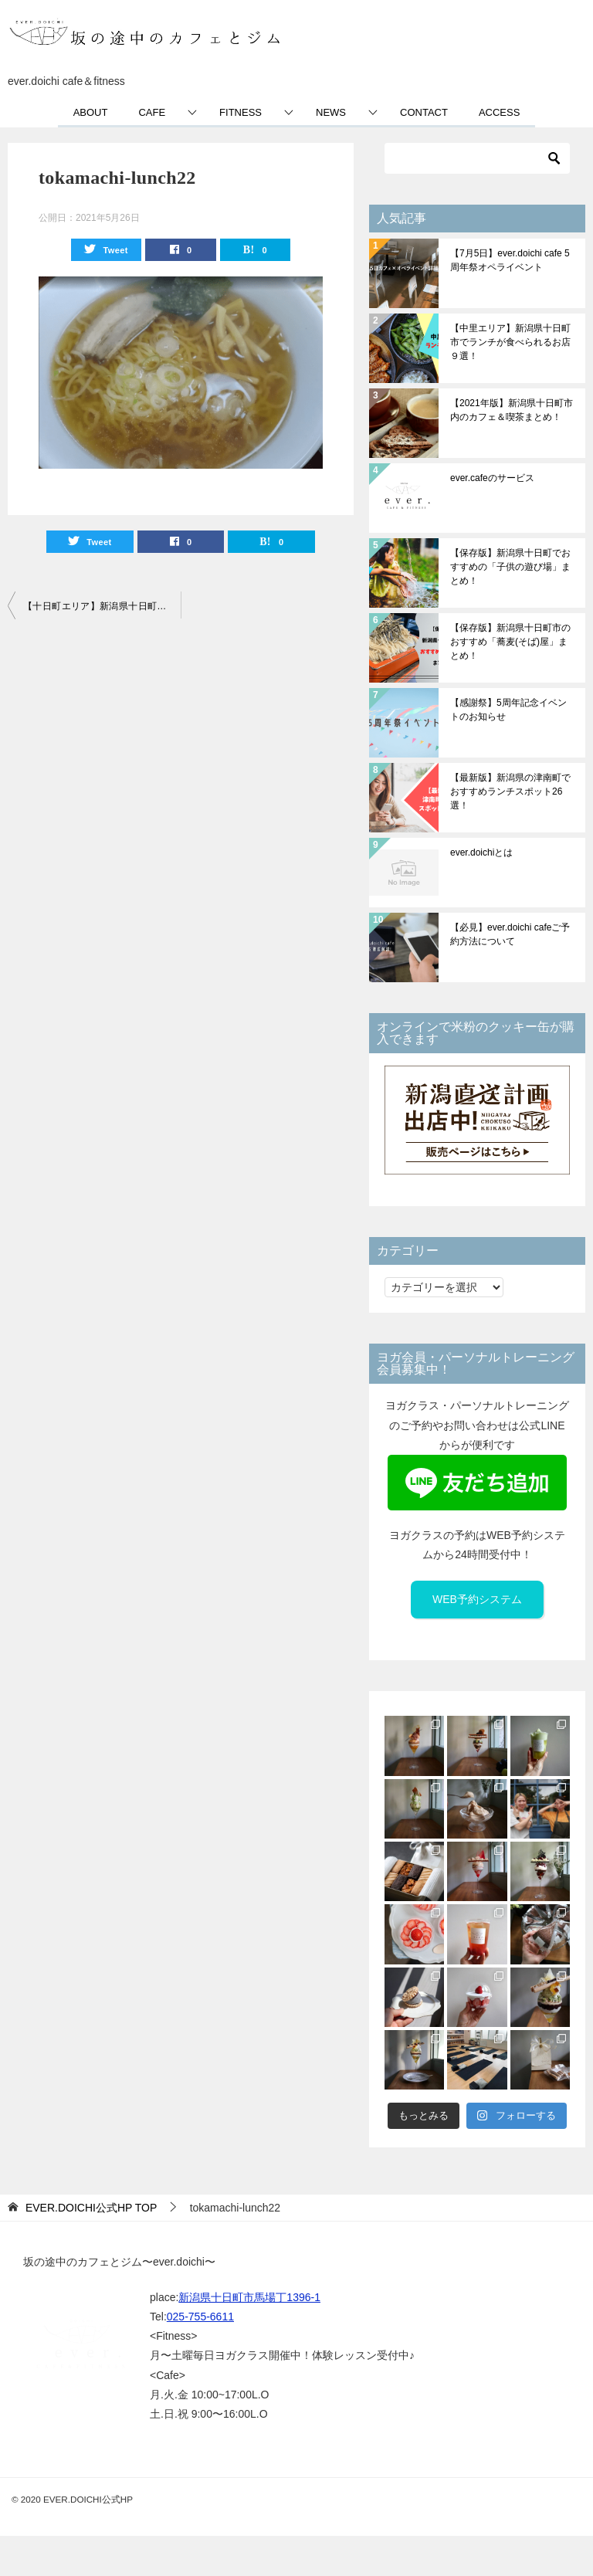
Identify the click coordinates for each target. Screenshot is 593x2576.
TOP (91, 2207)
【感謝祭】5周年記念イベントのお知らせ (508, 709)
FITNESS (240, 112)
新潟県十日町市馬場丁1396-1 (249, 2297)
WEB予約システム (477, 1599)
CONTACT (424, 112)
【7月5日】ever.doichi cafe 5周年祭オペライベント (510, 260)
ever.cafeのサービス (492, 478)
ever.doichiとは (481, 852)
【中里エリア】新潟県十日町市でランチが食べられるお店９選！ (510, 342)
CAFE (151, 112)
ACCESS (499, 112)
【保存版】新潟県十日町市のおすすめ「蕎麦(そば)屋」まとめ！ (510, 641)
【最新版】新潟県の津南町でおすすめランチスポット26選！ (510, 791)
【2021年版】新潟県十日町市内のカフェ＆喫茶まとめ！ (511, 410)
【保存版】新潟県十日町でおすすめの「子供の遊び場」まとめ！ (510, 566)
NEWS (331, 112)
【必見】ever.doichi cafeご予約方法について (510, 934)
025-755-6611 (200, 2316)
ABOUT (90, 112)
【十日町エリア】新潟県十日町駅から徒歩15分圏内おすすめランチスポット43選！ (102, 606)
